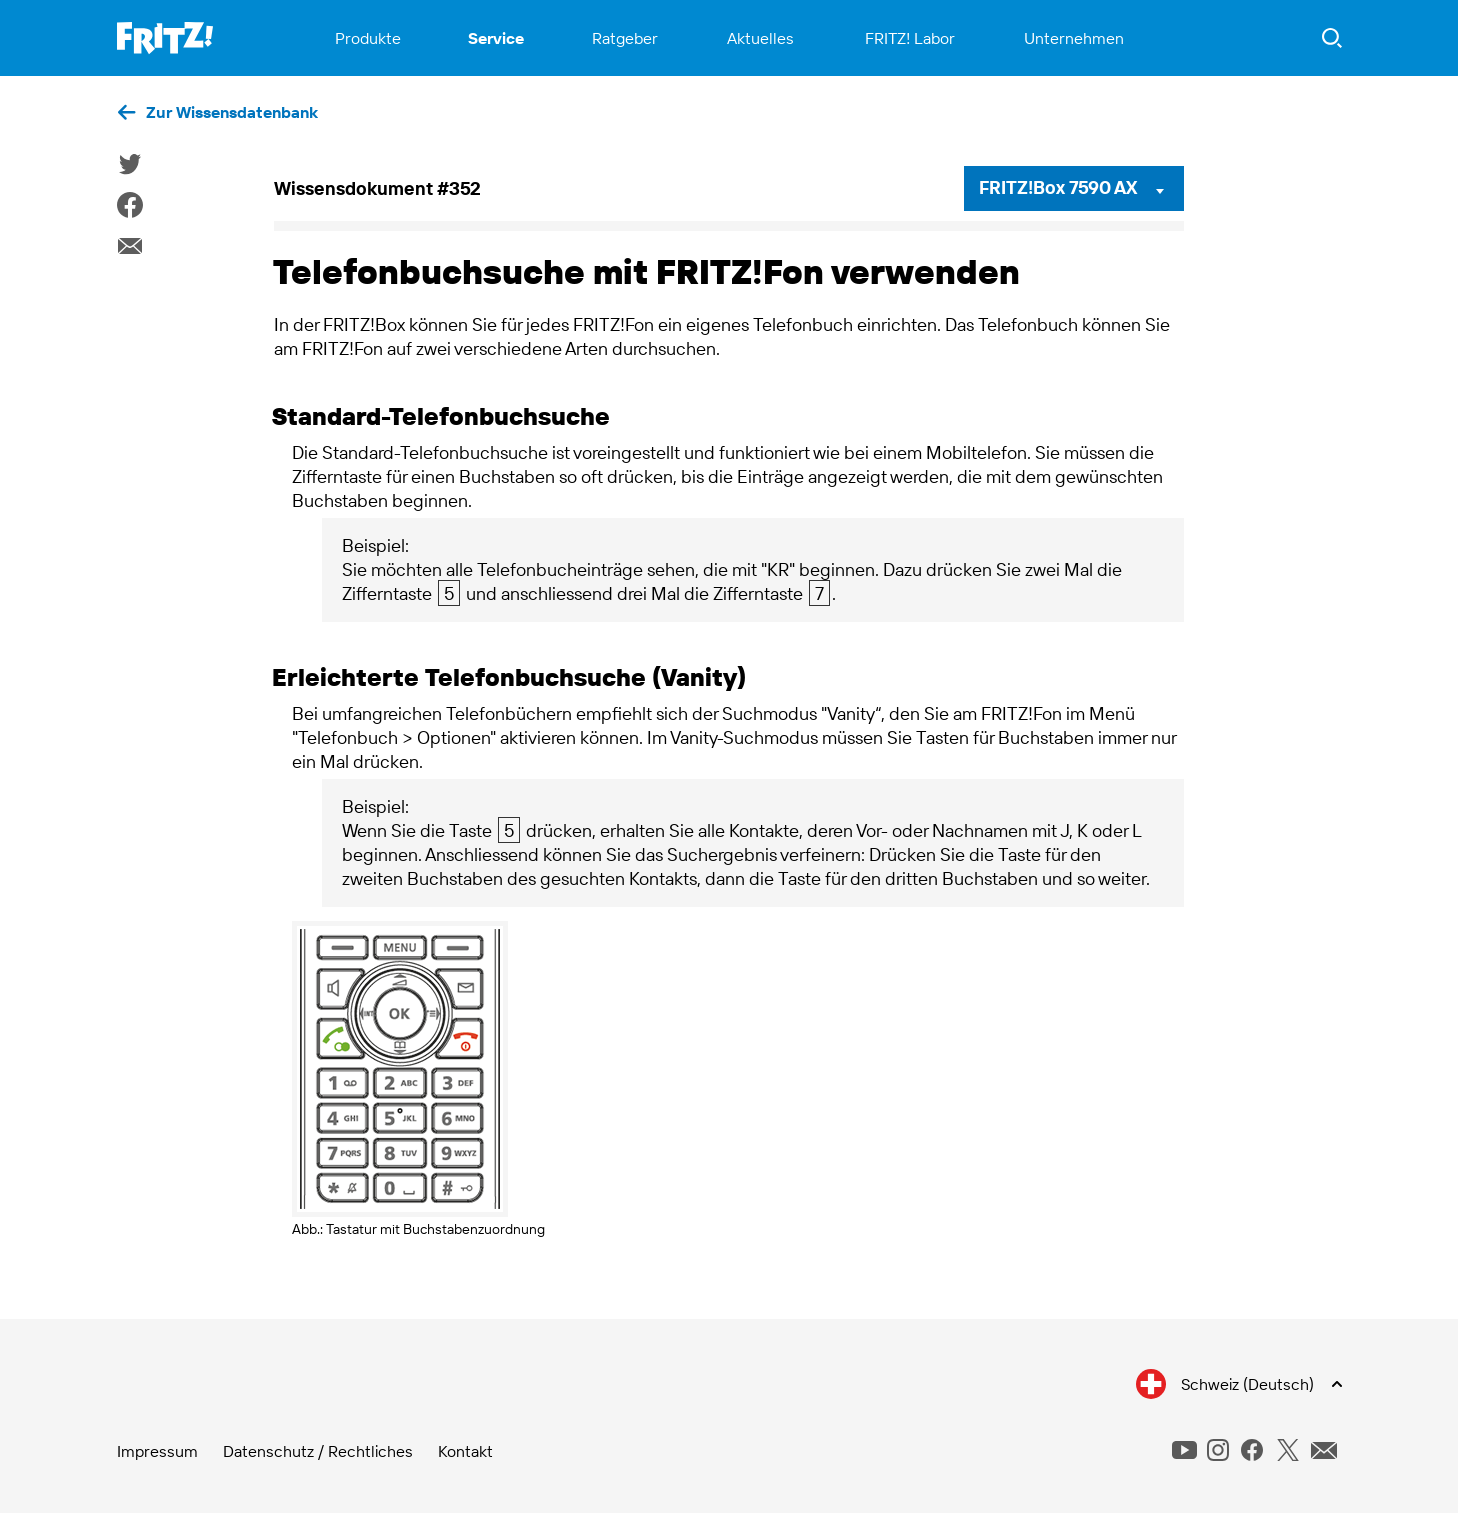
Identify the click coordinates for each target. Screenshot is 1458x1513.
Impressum (157, 1451)
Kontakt (465, 1451)
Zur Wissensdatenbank (232, 112)
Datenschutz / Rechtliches (318, 1451)
